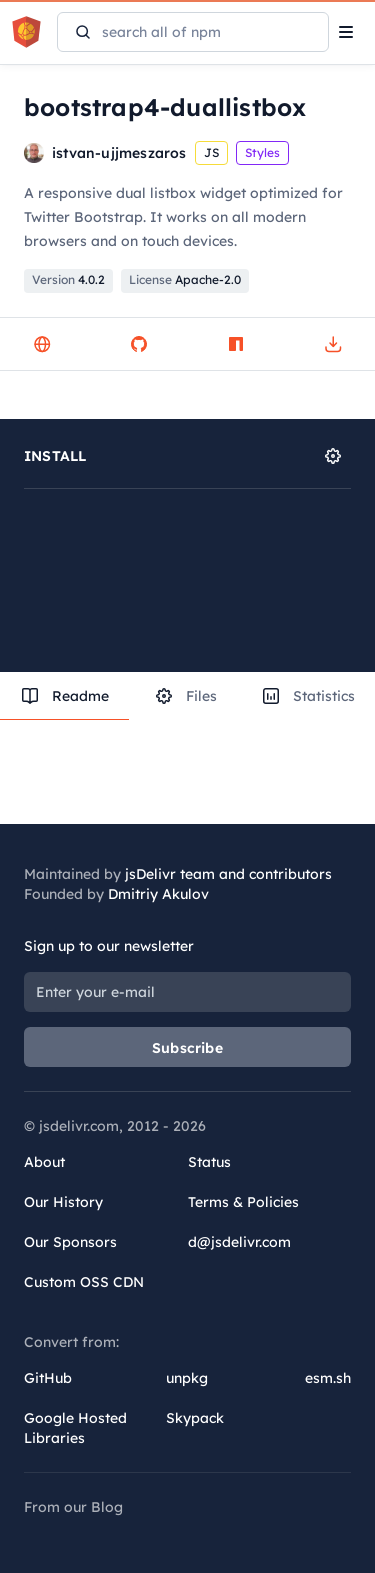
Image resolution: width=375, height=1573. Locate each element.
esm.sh (328, 1378)
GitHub (48, 1378)
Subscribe (187, 1048)
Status (209, 1162)
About (44, 1162)
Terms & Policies (243, 1202)
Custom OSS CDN (84, 1282)
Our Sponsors (70, 1242)
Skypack (195, 1418)
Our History (63, 1202)
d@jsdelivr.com (239, 1242)
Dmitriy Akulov (158, 894)
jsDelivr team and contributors (228, 874)
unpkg (187, 1378)
